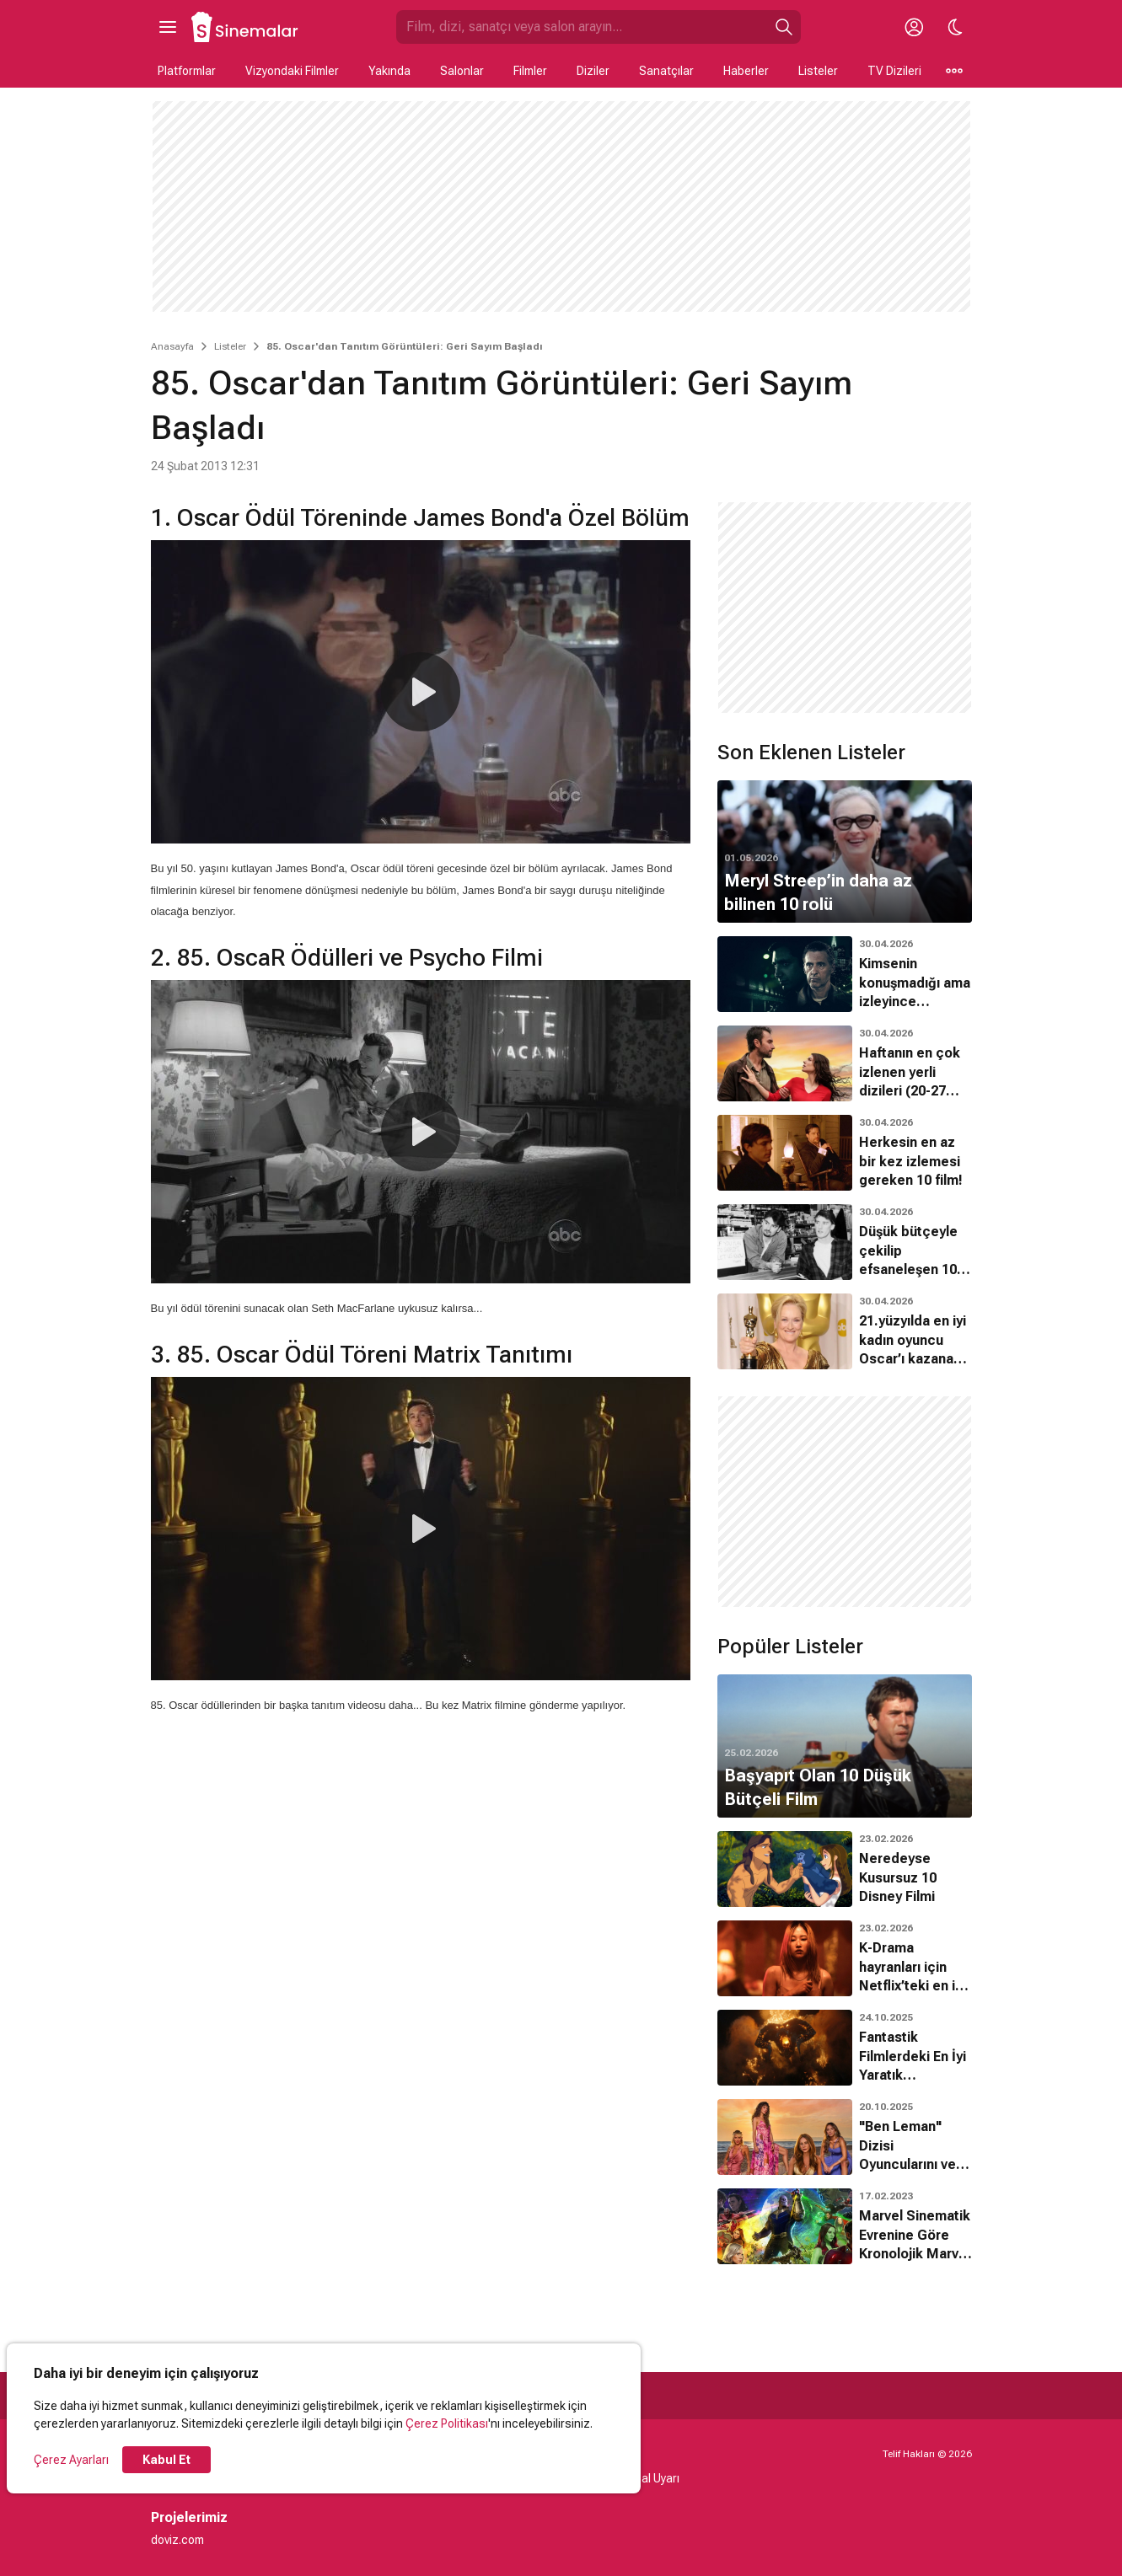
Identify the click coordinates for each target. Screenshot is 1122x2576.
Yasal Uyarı (650, 2478)
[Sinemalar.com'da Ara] (581, 27)
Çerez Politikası (446, 2423)
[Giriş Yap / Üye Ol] (914, 27)
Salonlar (462, 71)
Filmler (530, 71)
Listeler (818, 71)
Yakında (389, 71)
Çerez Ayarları (71, 2459)
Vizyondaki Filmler (292, 71)
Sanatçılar (666, 71)
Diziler (593, 71)
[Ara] (784, 27)
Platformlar (187, 71)
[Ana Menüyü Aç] (168, 27)
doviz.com (177, 2540)
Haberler (746, 71)
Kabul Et (166, 2459)
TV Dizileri (894, 71)
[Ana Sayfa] (245, 27)
